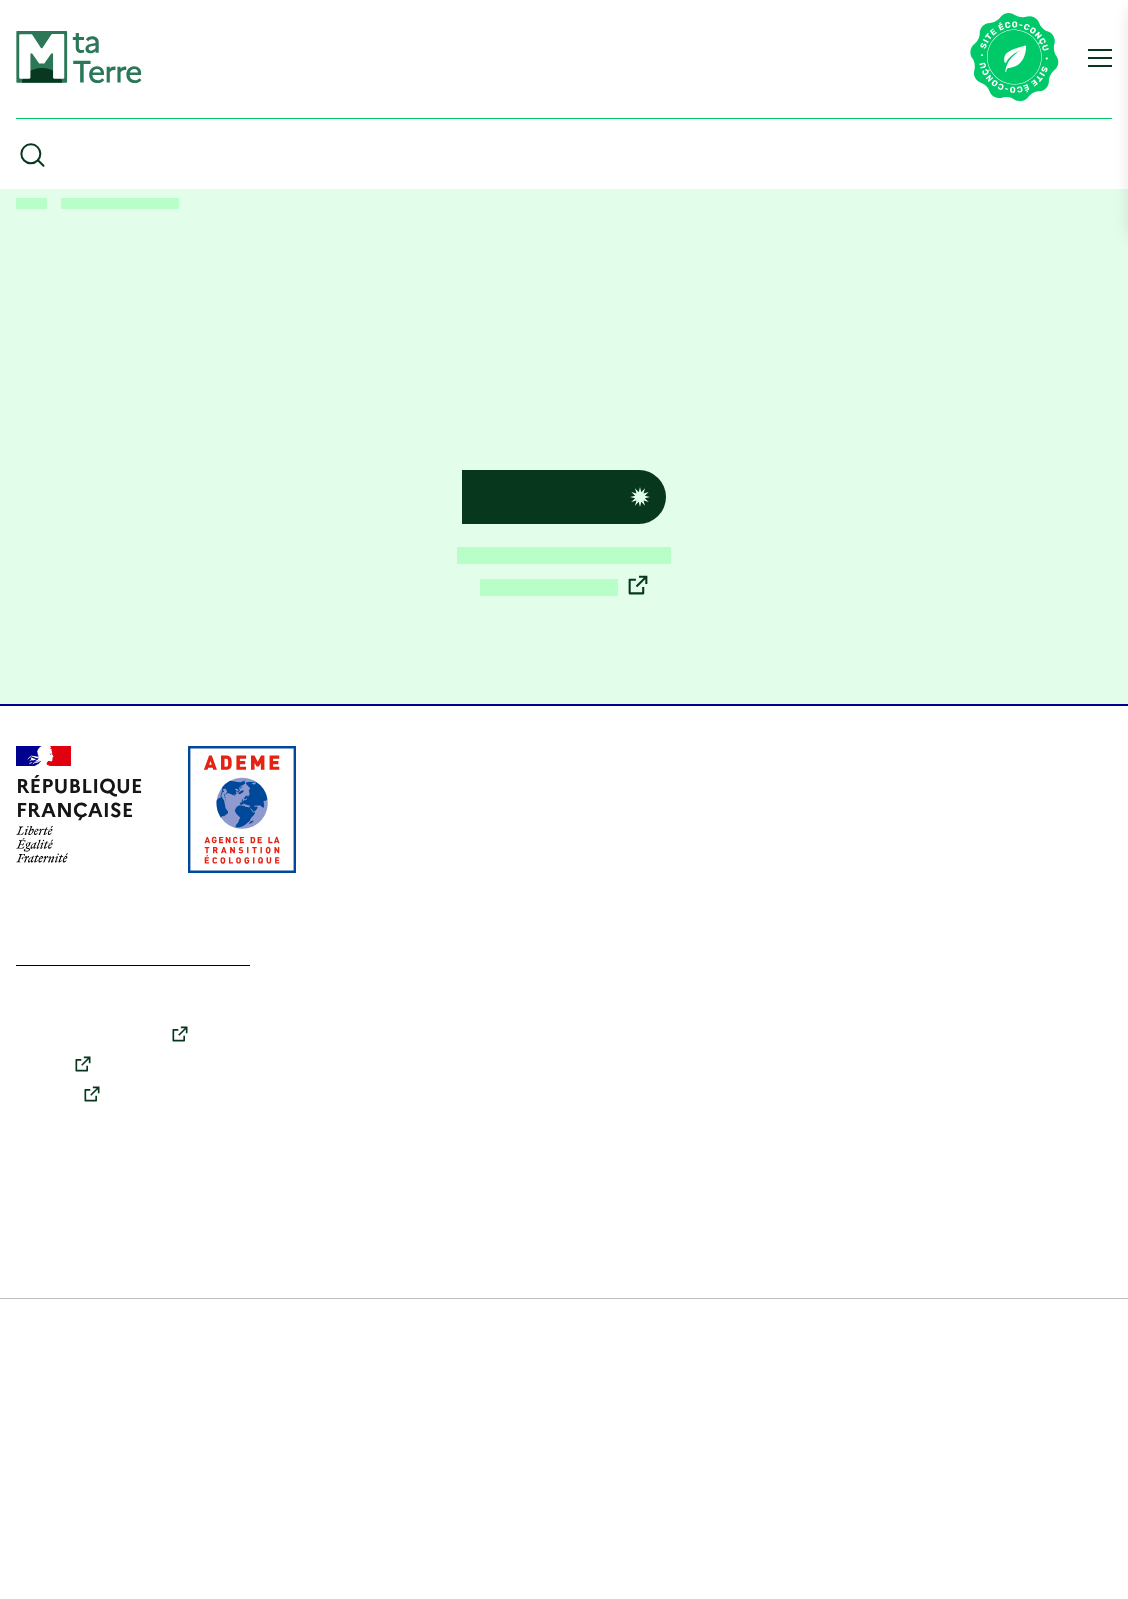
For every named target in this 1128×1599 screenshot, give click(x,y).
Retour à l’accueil (545, 556)
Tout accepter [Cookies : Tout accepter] (133, 1500)
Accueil (34, 204)
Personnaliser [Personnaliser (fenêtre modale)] (134, 1374)
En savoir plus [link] (143, 1523)
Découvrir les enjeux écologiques (564, 616)
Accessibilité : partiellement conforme (147, 1569)
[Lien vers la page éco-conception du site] (1014, 59)
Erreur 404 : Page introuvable (138, 204)
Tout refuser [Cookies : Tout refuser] (133, 1433)
